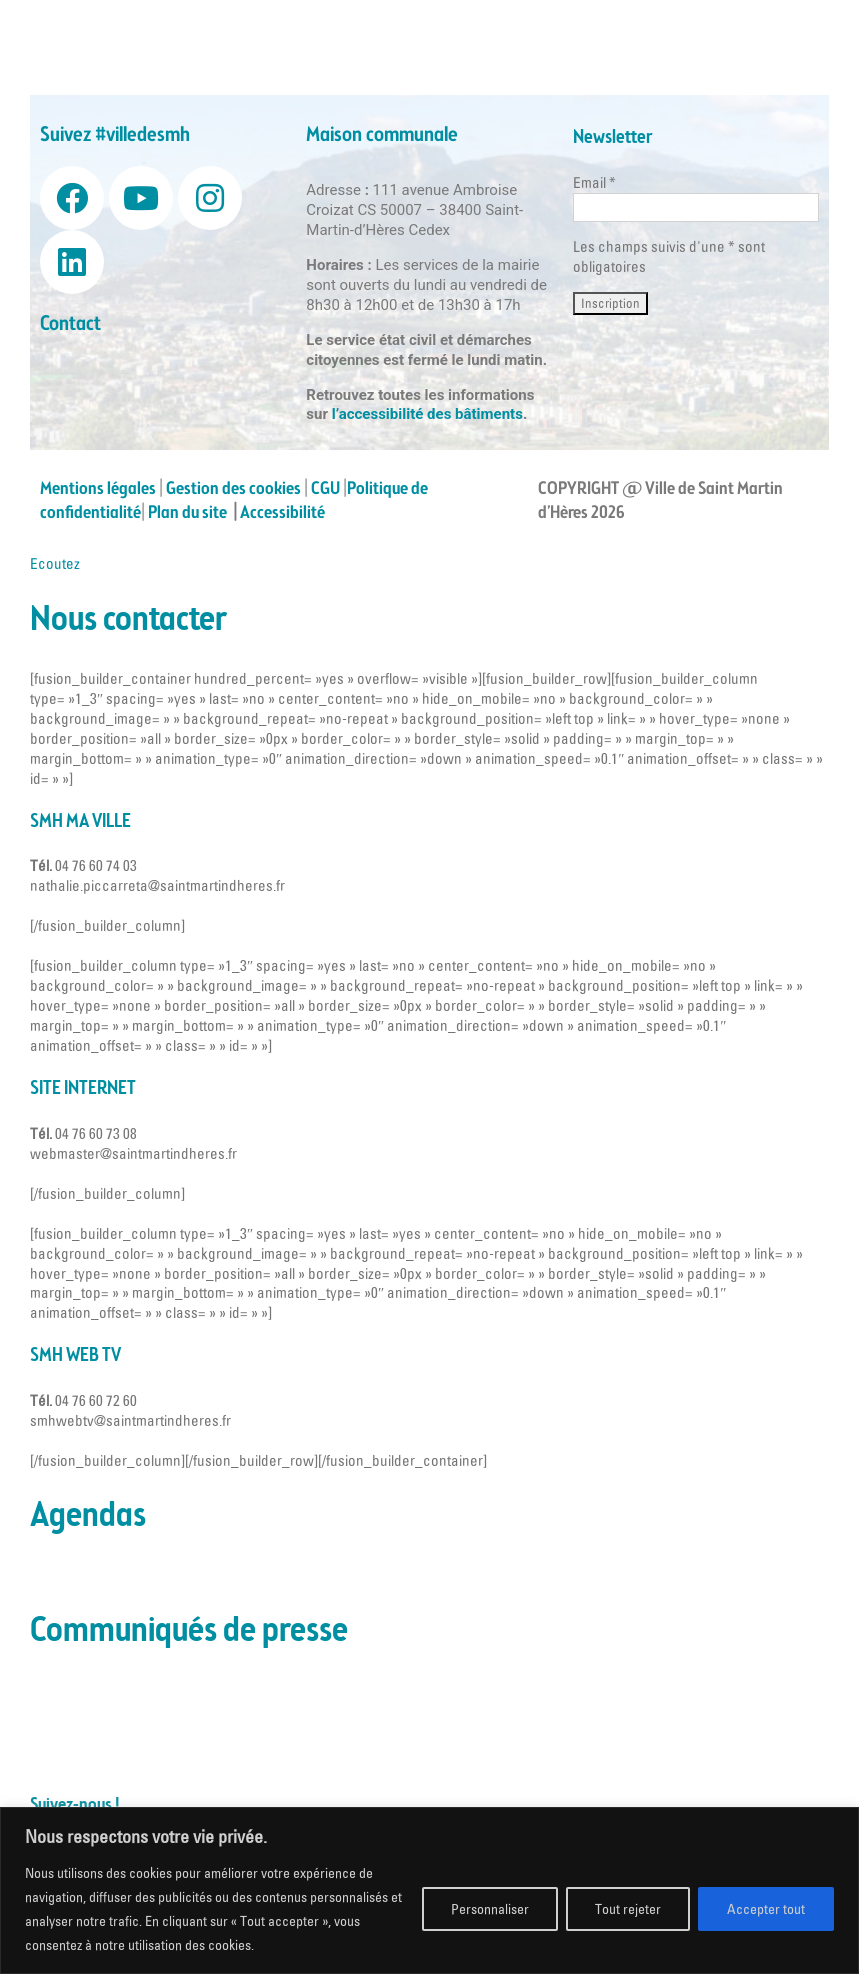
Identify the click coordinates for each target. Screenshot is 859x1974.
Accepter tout (766, 1909)
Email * (594, 182)
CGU (325, 489)
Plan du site (190, 513)
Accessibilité (284, 513)
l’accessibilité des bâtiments (427, 414)
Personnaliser (490, 1909)
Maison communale (382, 135)
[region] (429, 1890)
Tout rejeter (628, 1909)
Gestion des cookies (233, 489)
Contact (70, 324)
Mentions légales (98, 489)
